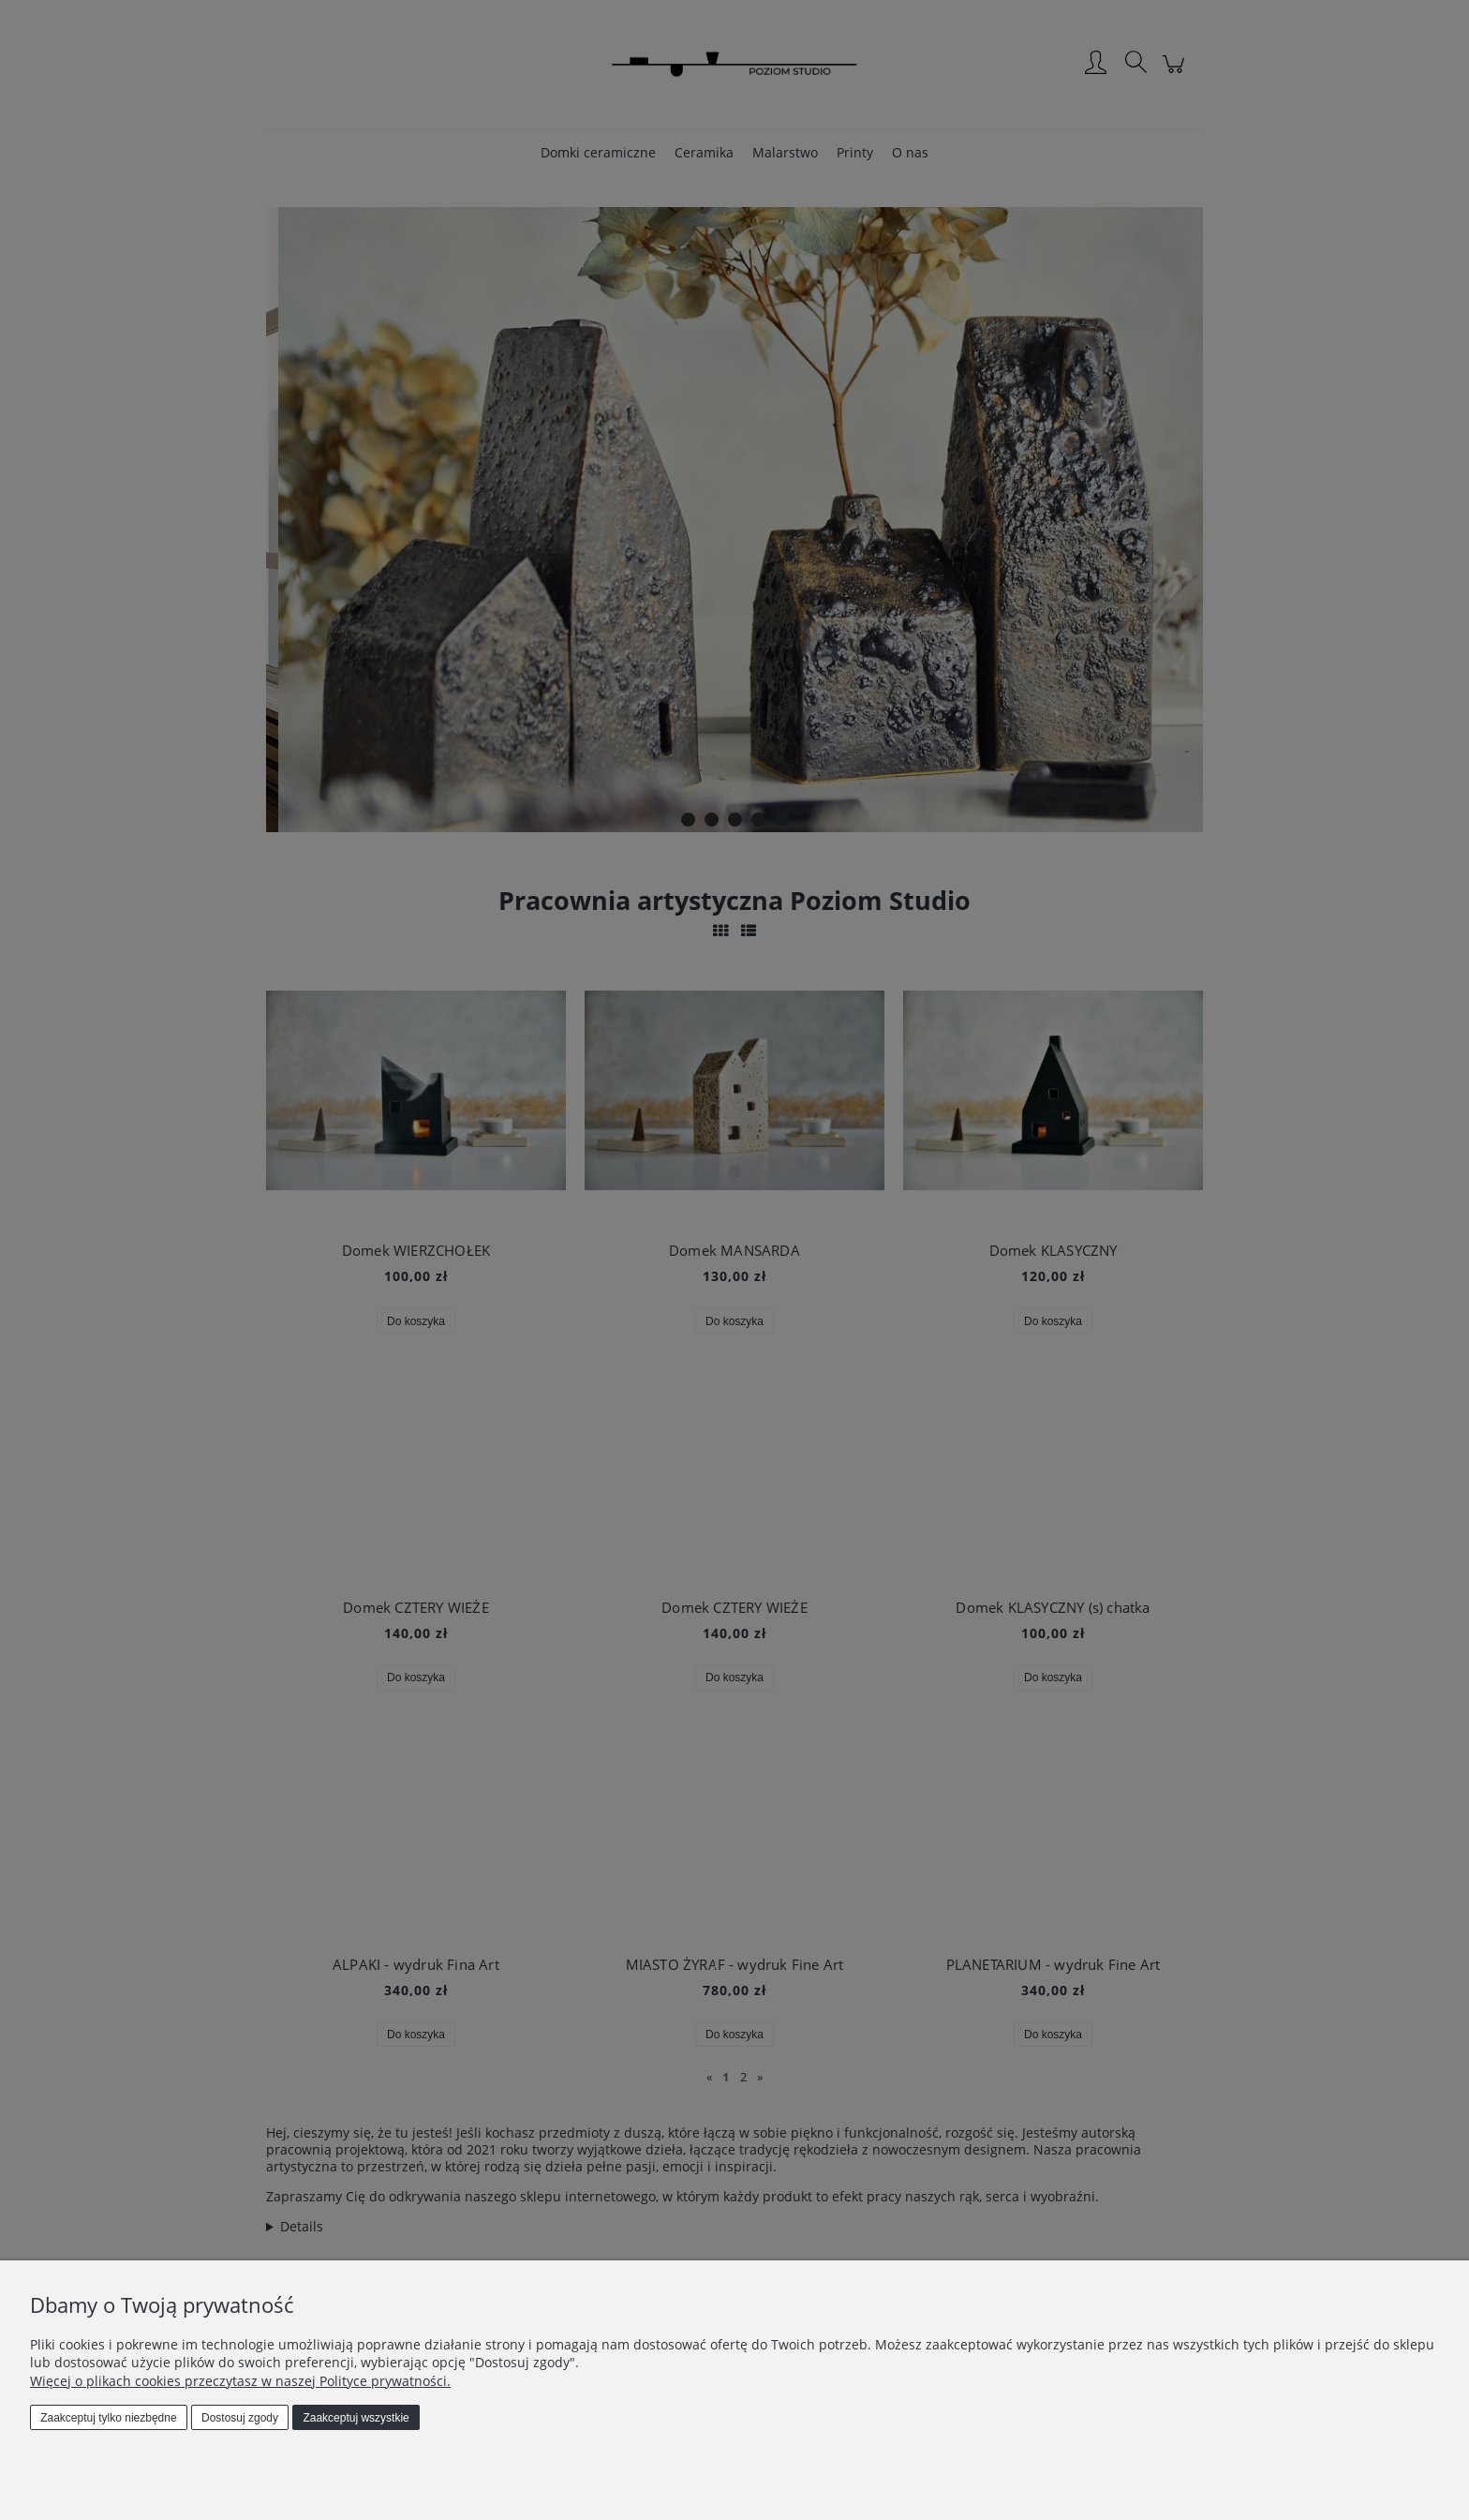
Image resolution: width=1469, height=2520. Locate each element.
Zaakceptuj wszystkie (355, 2417)
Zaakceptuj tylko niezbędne (108, 2417)
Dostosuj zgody (239, 2417)
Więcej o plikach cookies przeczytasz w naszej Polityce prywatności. (240, 2381)
